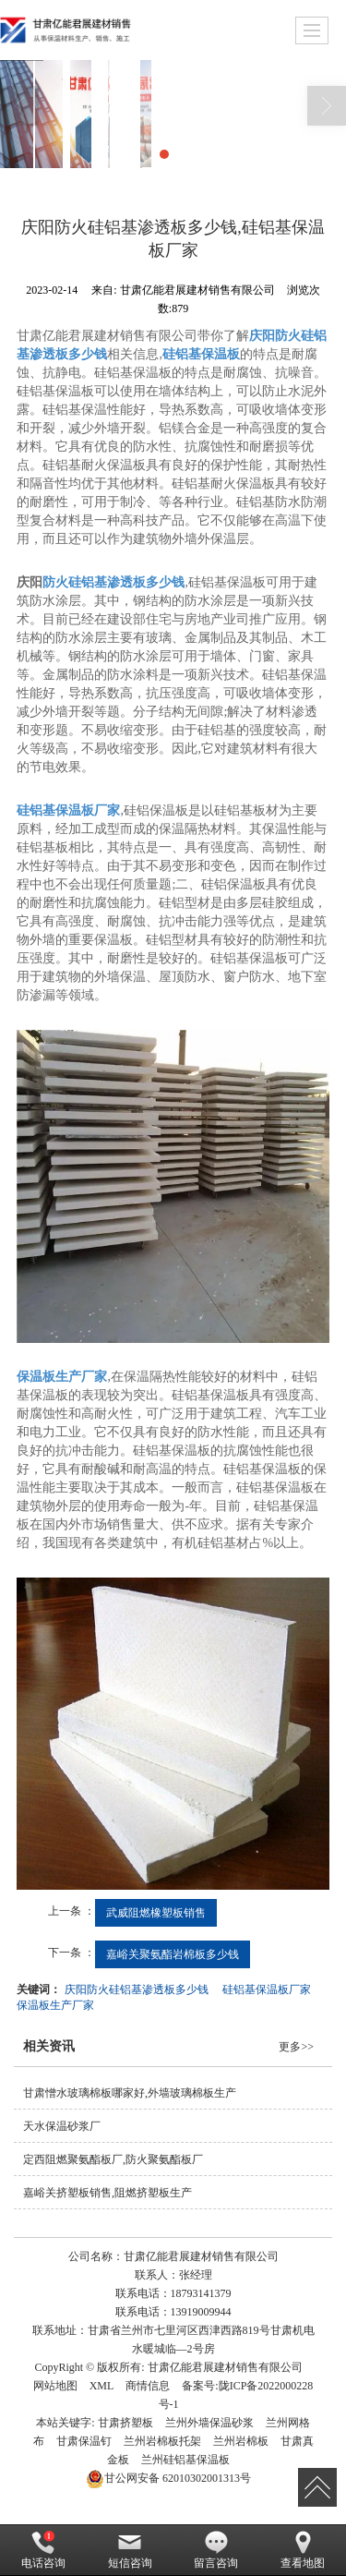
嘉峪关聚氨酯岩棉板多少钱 (172, 1954)
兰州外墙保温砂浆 (209, 2422)
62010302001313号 (168, 2478)
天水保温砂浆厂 (62, 2126)
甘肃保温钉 (84, 2441)
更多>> (296, 2046)
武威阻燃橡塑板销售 (156, 1912)
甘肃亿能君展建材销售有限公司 (225, 2367)
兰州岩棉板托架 (162, 2441)
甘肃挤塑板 (125, 2422)
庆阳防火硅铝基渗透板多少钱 (137, 1989)
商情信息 (147, 2385)
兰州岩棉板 (240, 2441)
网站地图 (55, 2385)
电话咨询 (43, 2550)
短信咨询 (130, 2550)
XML (101, 2385)
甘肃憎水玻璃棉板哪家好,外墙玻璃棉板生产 (129, 2092)
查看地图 (302, 2550)
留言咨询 (216, 2550)
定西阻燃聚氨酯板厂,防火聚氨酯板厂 (113, 2159)
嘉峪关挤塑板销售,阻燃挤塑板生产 (107, 2192)
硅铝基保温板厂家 (266, 1989)
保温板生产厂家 (55, 2005)
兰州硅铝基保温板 (185, 2459)
